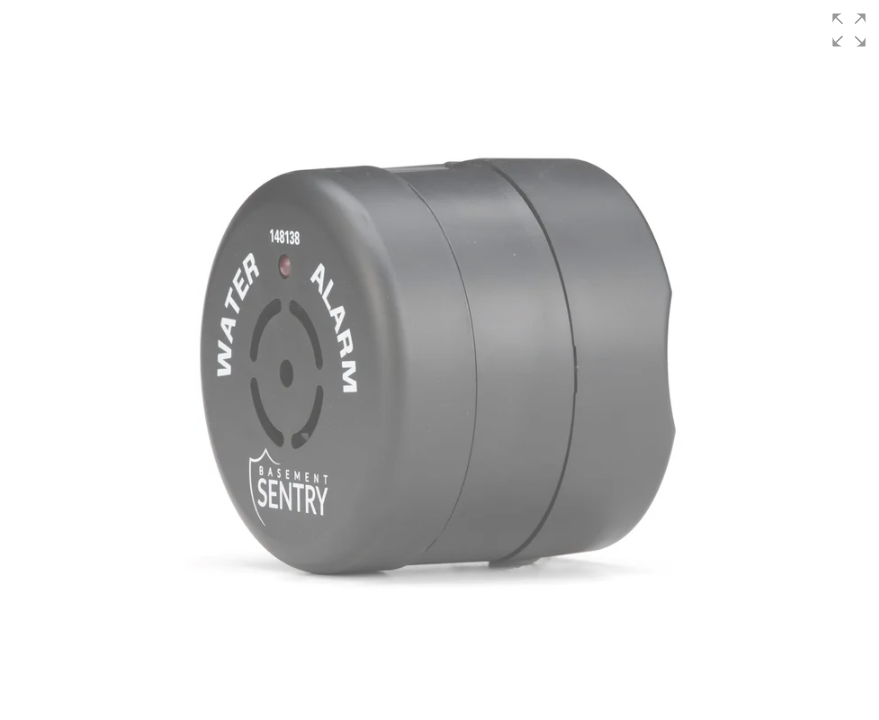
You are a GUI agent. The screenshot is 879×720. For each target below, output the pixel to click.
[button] (849, 30)
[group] (439, 360)
